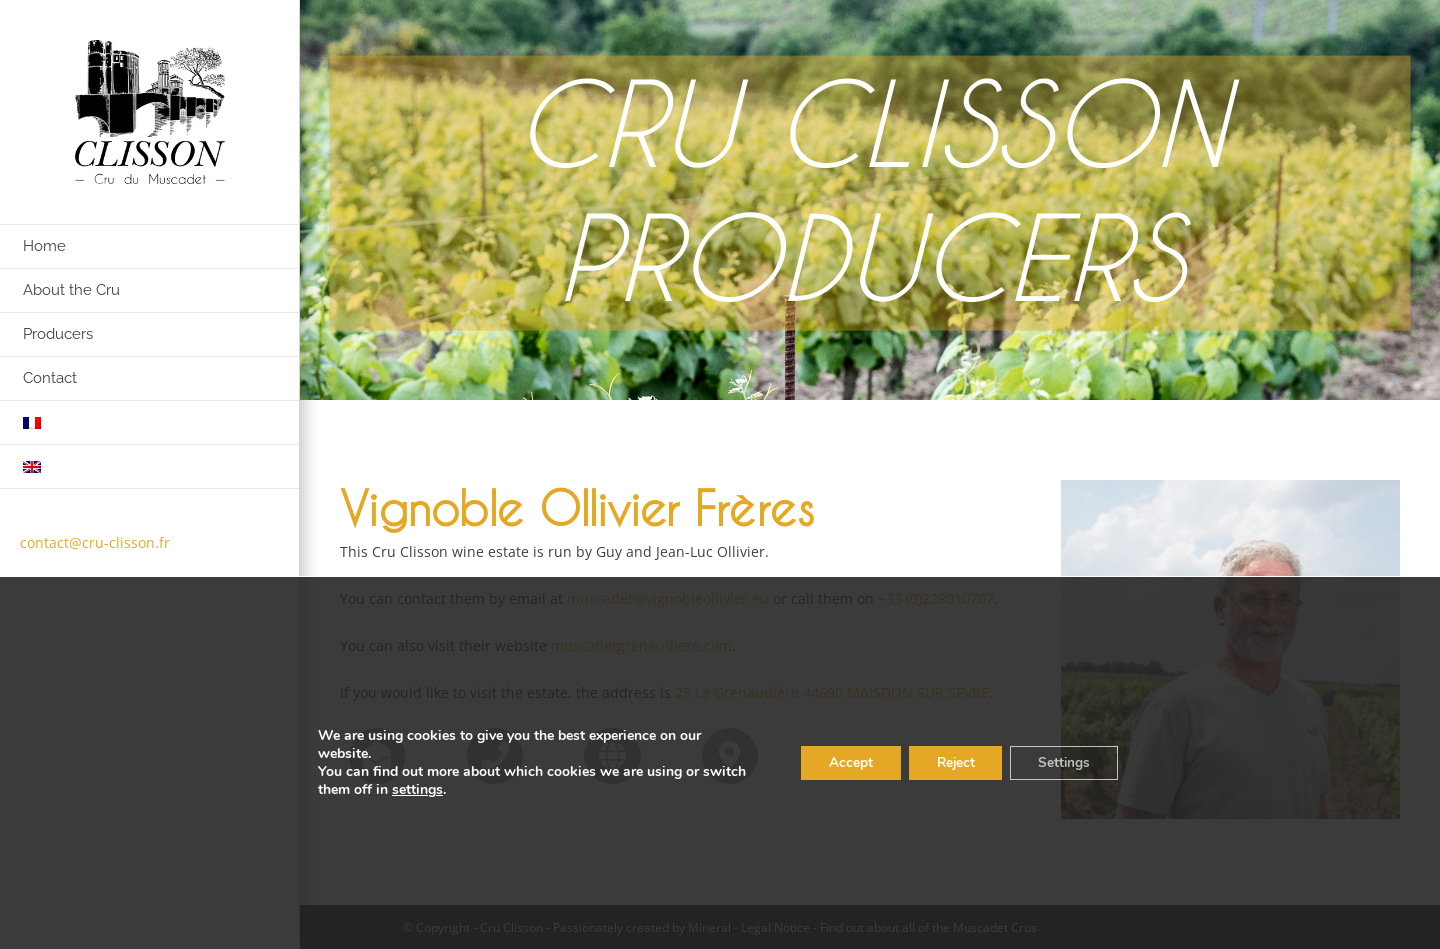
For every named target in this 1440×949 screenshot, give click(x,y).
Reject (947, 762)
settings (464, 790)
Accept (837, 762)
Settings (1061, 762)
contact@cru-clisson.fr (95, 542)
